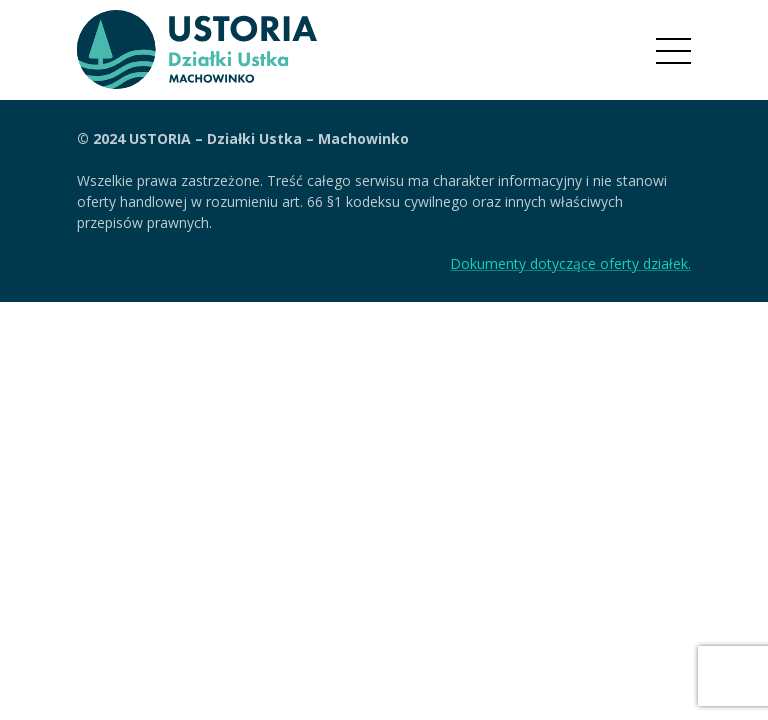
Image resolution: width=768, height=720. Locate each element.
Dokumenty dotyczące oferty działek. (570, 263)
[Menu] (673, 51)
